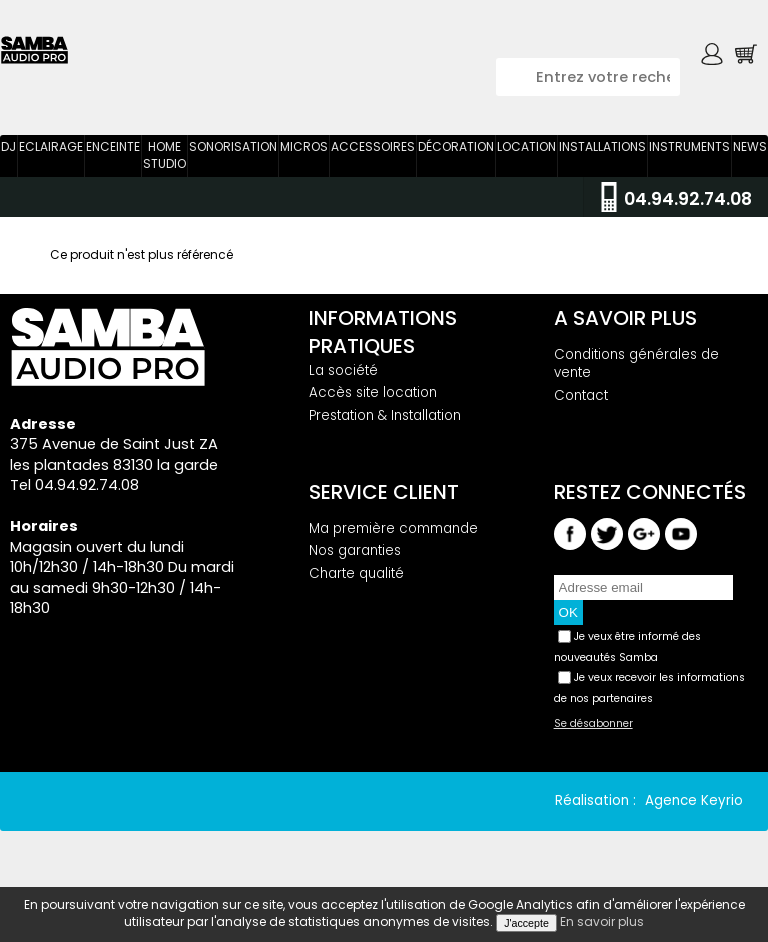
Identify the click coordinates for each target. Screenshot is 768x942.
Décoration (456, 157)
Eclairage (51, 157)
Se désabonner (593, 735)
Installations (602, 157)
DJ (8, 157)
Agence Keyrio (694, 811)
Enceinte (113, 157)
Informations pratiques (383, 342)
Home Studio (164, 166)
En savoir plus (602, 921)
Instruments (689, 157)
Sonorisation (233, 157)
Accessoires (373, 157)
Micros (304, 157)
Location (526, 157)
